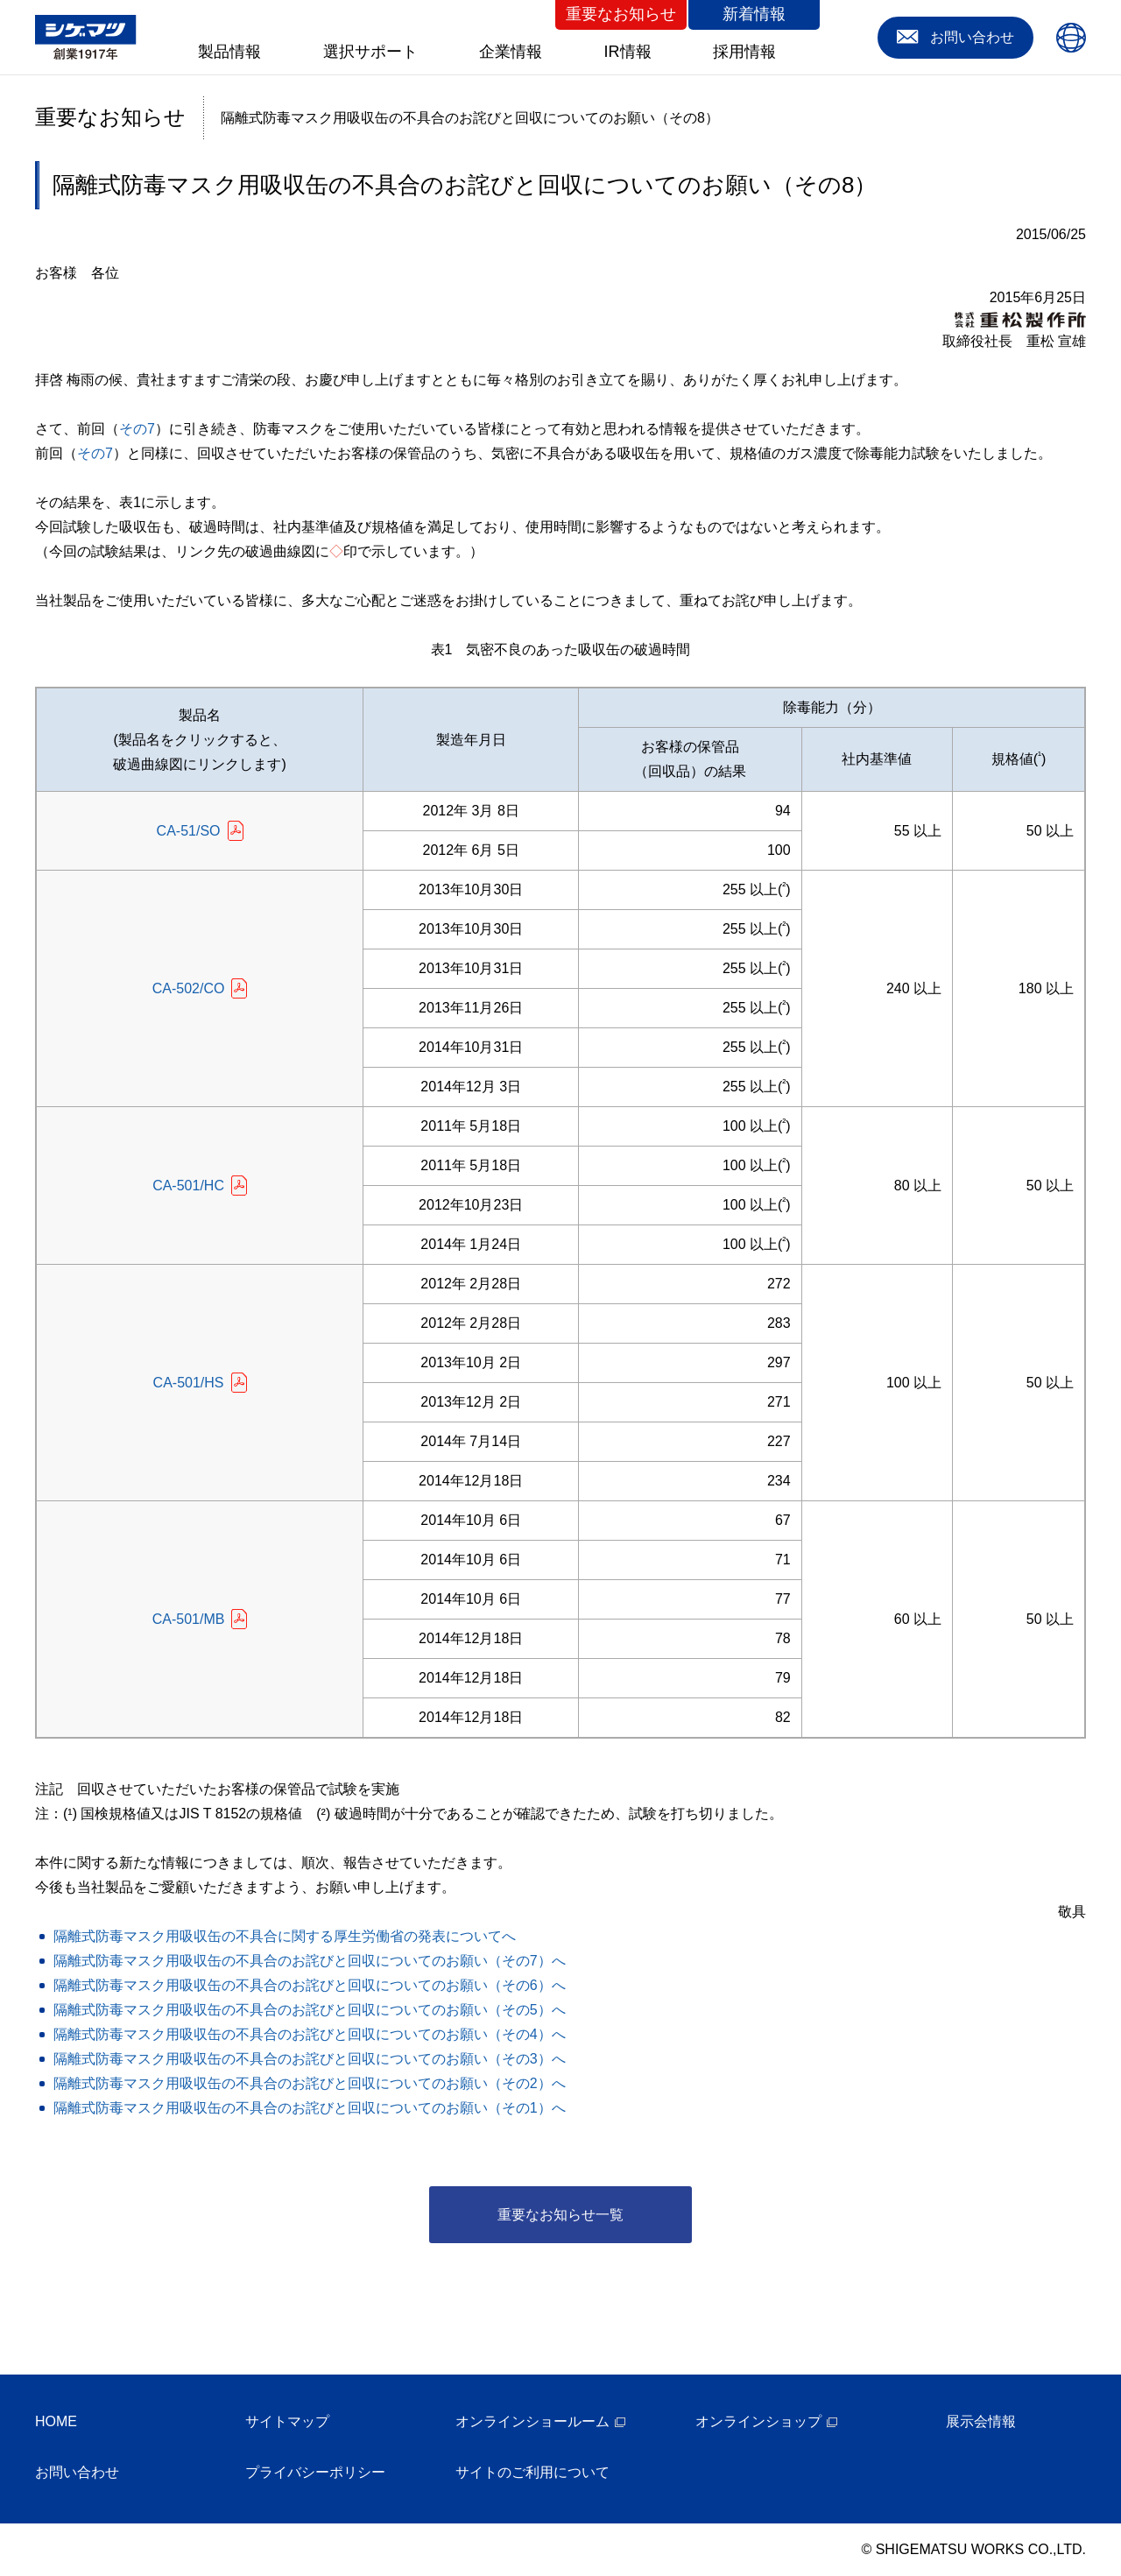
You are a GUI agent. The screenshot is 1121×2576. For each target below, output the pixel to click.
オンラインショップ (758, 2421)
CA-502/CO (188, 988)
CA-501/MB (188, 1619)
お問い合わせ (77, 2472)
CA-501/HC (188, 1185)
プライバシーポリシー (315, 2472)
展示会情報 (981, 2421)
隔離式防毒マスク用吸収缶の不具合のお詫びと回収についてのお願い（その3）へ (309, 2058)
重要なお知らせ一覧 (560, 2214)
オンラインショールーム (532, 2421)
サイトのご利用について (532, 2472)
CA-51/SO (189, 830)
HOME (56, 2421)
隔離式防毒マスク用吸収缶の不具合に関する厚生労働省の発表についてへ (284, 1936)
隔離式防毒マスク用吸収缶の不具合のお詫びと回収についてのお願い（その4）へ (309, 2034)
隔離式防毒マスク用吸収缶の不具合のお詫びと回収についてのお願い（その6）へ (309, 1985)
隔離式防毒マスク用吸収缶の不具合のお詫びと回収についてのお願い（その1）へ (309, 2107)
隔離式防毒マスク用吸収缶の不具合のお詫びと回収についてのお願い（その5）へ (309, 2009)
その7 (137, 428)
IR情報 (628, 51)
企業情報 (510, 51)
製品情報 (229, 51)
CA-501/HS (188, 1382)
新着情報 (754, 14)
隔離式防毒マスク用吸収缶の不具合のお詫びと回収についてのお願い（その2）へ (309, 2083)
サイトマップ (287, 2421)
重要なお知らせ (621, 14)
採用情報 (744, 51)
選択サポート (370, 51)
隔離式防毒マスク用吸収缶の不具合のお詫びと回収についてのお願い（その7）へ (309, 1960)
